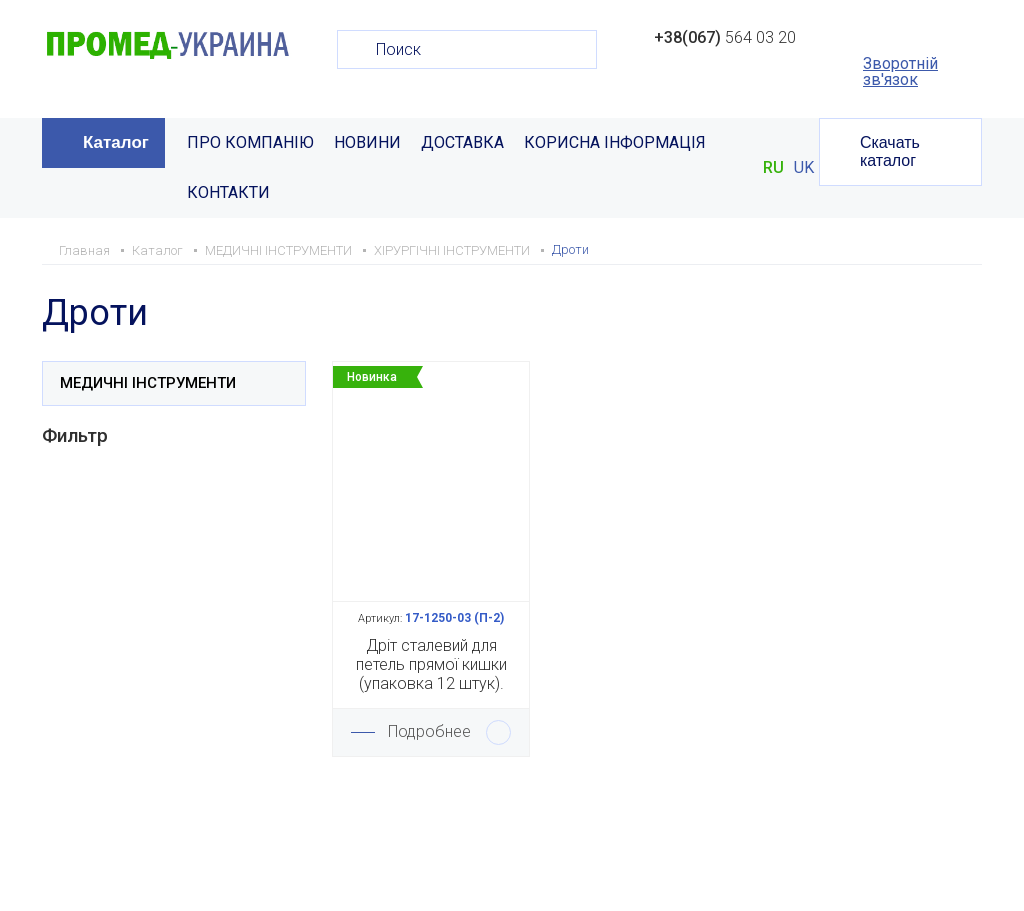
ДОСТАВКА (462, 142)
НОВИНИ (367, 142)
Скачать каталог (890, 151)
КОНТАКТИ (228, 192)
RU (773, 168)
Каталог (116, 142)
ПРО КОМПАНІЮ (250, 142)
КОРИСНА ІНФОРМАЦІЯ (615, 142)
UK (804, 168)
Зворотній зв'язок (900, 72)
